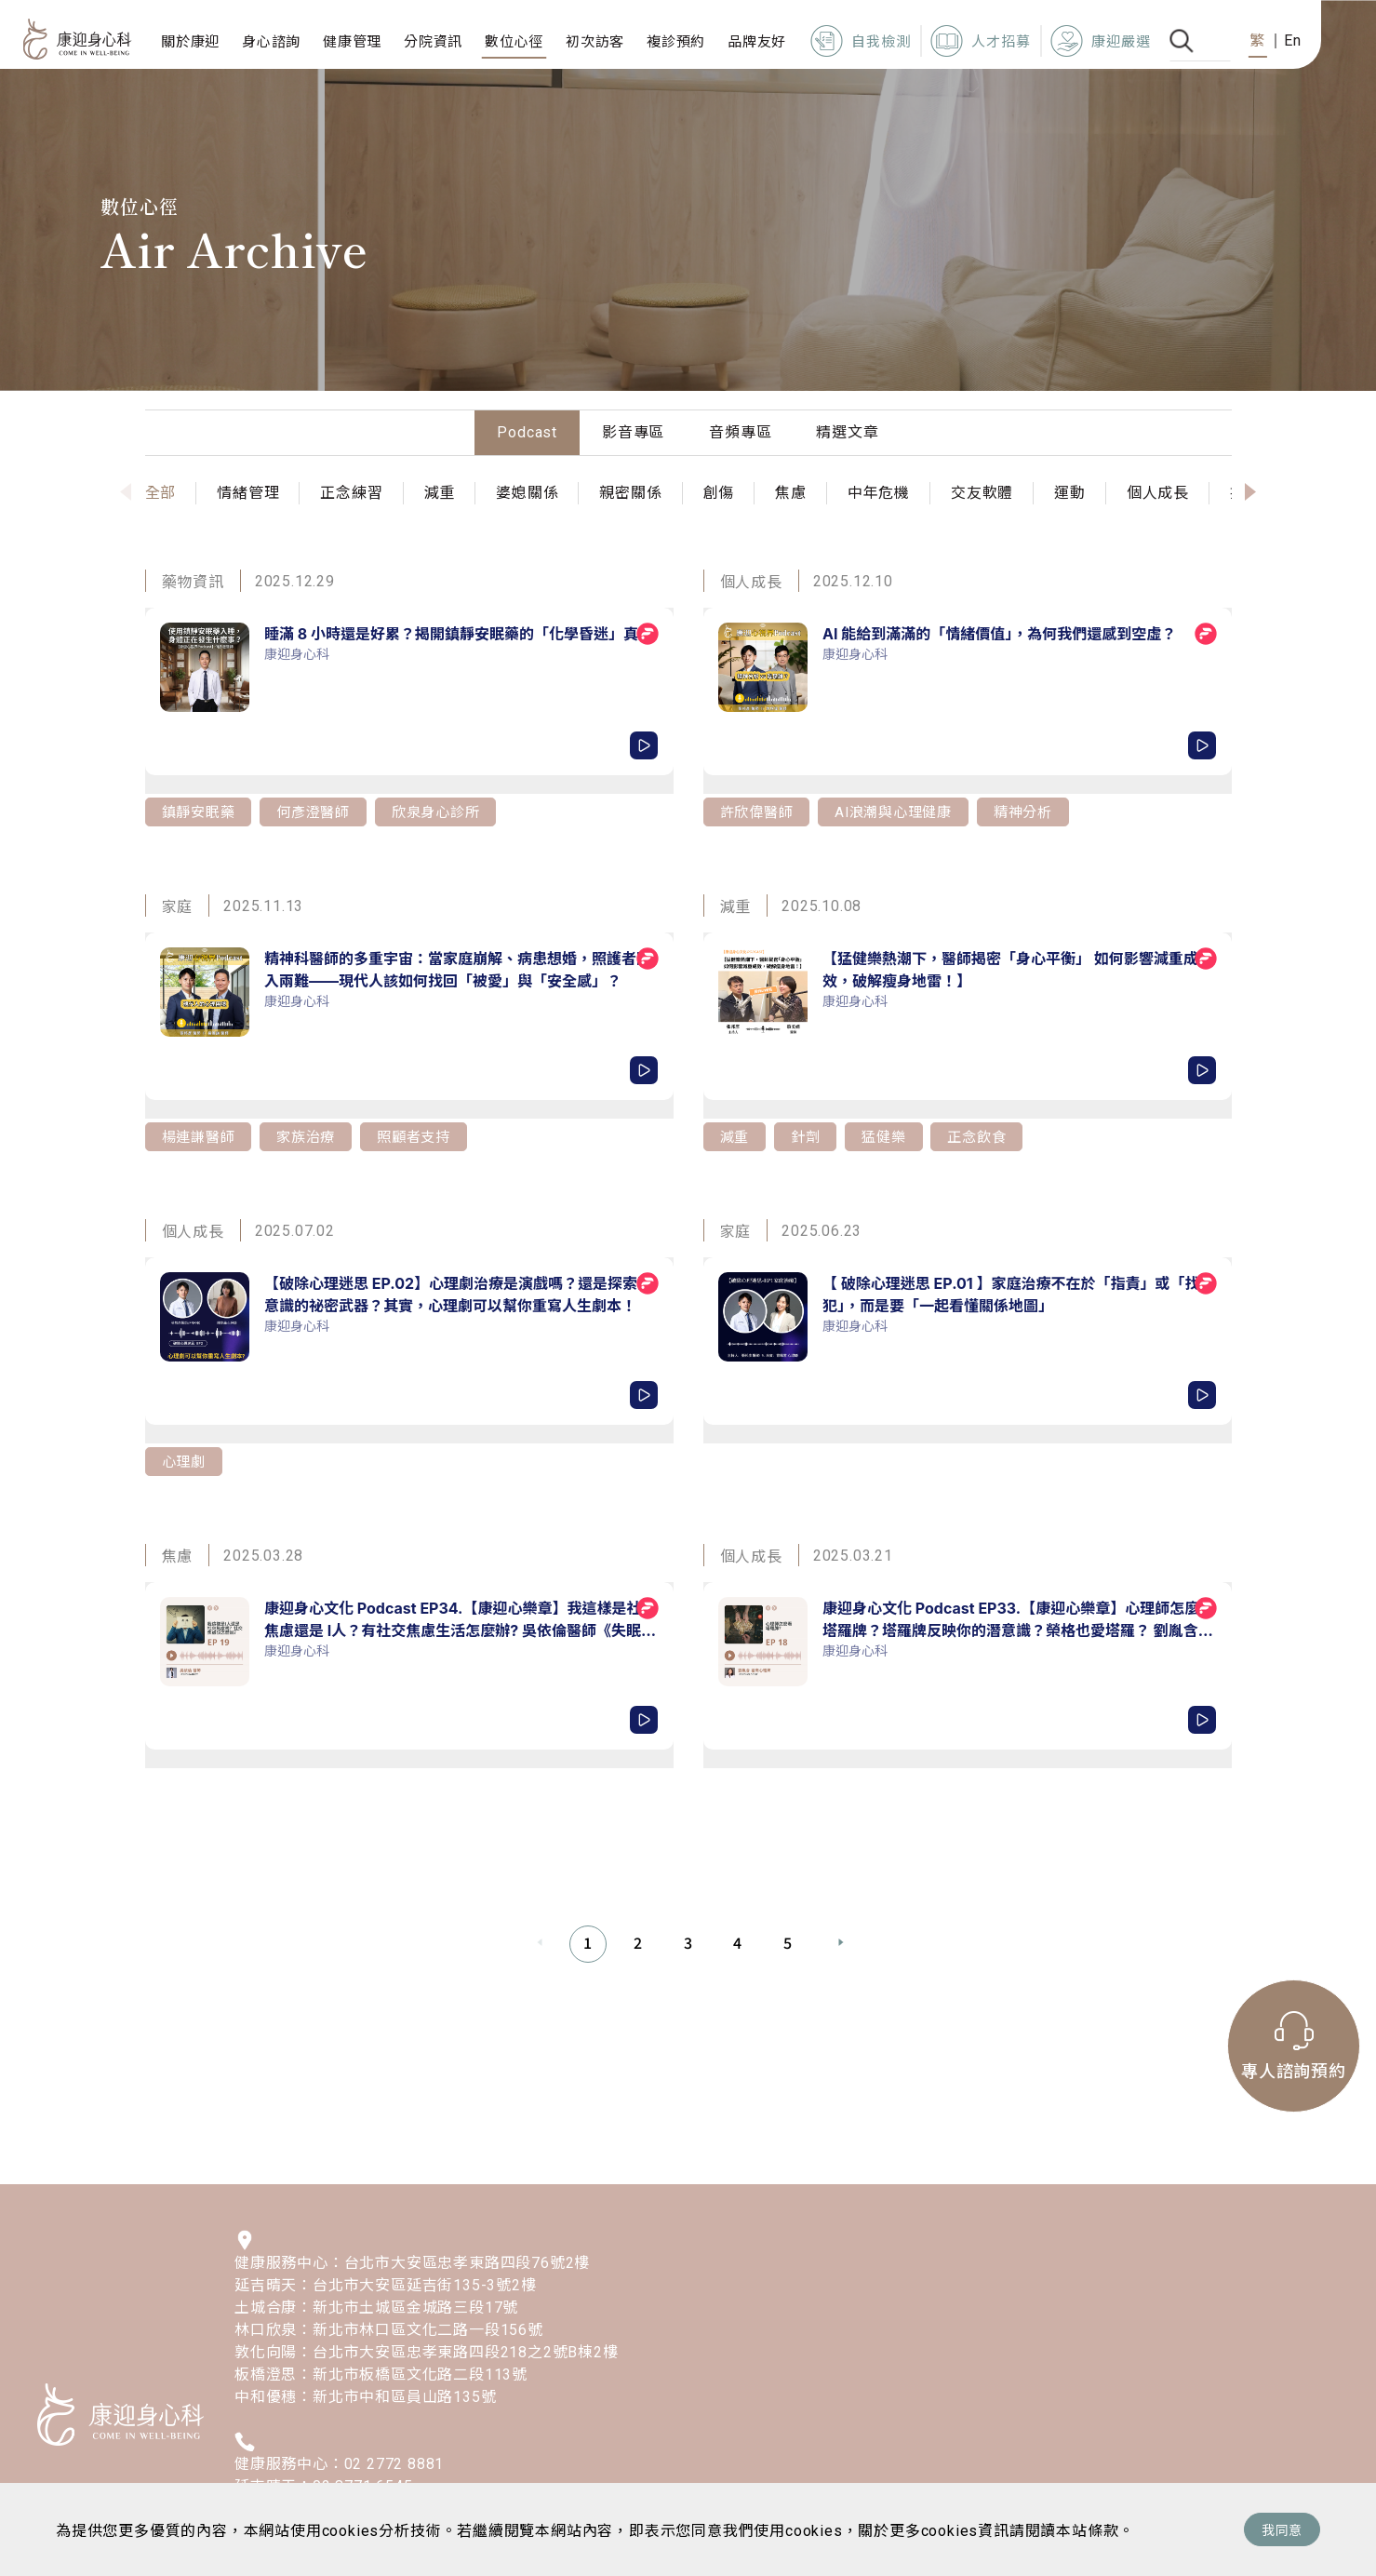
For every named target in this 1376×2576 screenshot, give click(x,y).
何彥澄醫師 (320, 811)
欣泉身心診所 (447, 811)
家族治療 (312, 1136)
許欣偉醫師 (759, 811)
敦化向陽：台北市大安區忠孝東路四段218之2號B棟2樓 (426, 2352)
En (1293, 40)
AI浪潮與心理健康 (901, 811)
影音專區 (633, 432)
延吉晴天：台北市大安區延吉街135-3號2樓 (385, 2285)
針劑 (807, 1136)
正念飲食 (983, 1136)
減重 (736, 1136)
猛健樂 (887, 1136)
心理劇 (185, 1460)
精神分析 (1036, 811)
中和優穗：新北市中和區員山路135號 (365, 2397)
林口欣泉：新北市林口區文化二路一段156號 (388, 2330)
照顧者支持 (423, 1136)
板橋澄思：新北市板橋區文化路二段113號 (381, 2374)
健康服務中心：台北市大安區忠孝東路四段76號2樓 (412, 2263)
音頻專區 (740, 432)
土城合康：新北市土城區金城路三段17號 (376, 2307)
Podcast (527, 432)
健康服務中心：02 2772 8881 (339, 2464)
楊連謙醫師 (201, 1136)
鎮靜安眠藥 (201, 811)
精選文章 (847, 432)
